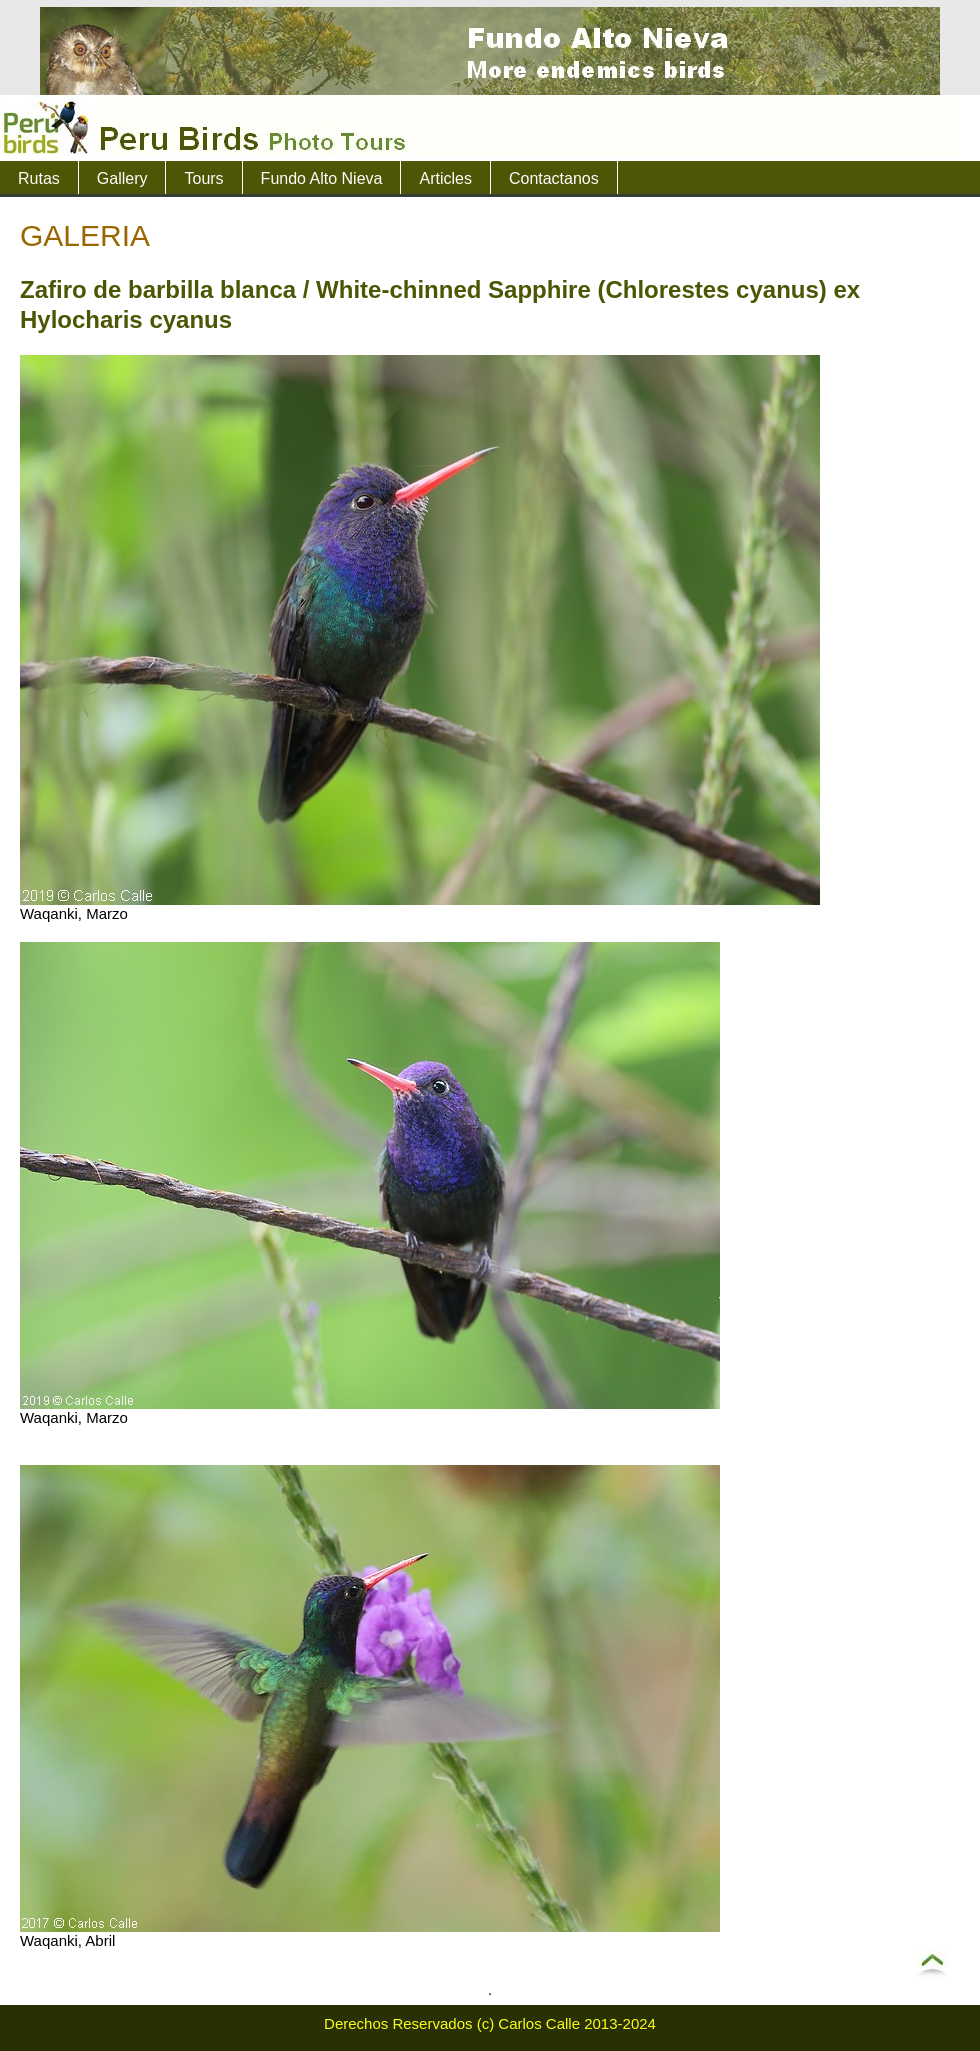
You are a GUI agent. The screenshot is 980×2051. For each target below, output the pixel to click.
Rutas (39, 178)
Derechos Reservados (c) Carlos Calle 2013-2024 (490, 2023)
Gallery (122, 178)
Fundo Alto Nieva (322, 178)
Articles (445, 178)
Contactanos (554, 178)
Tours (203, 178)
